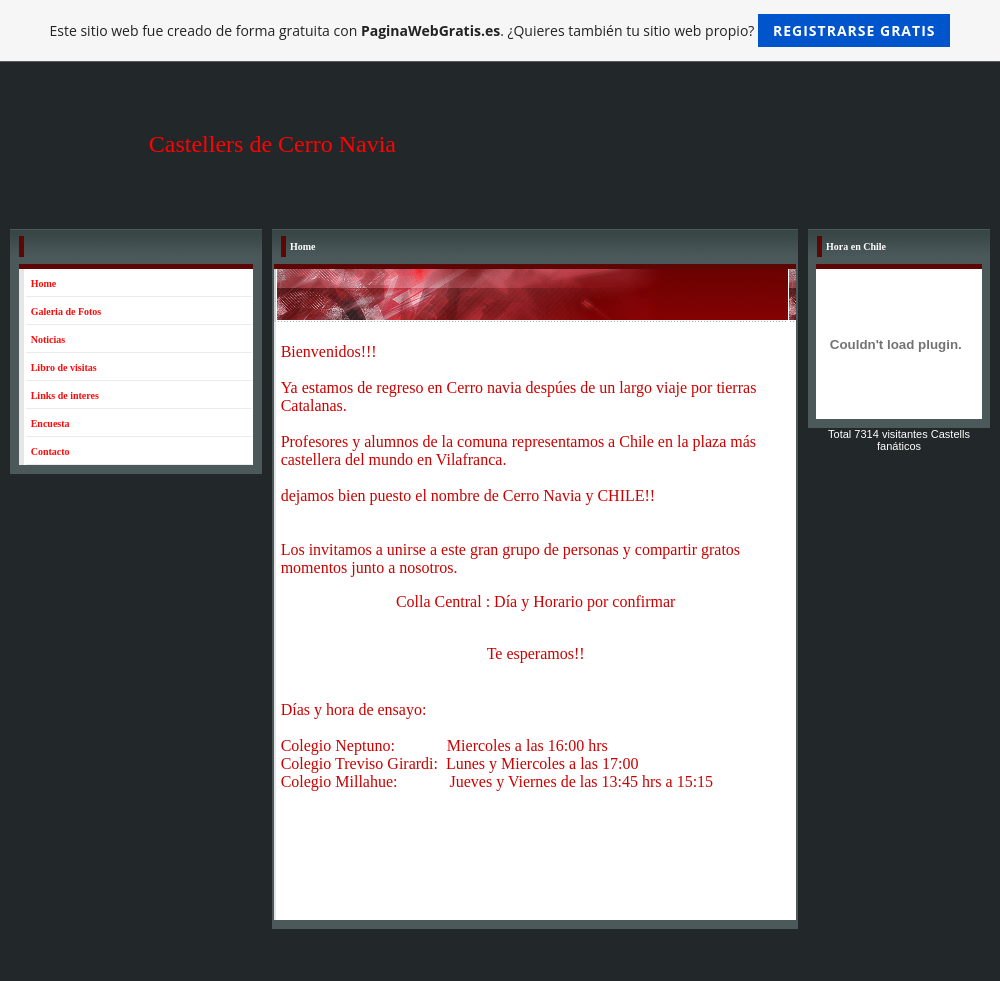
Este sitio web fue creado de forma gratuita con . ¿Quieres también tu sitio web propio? (500, 30)
